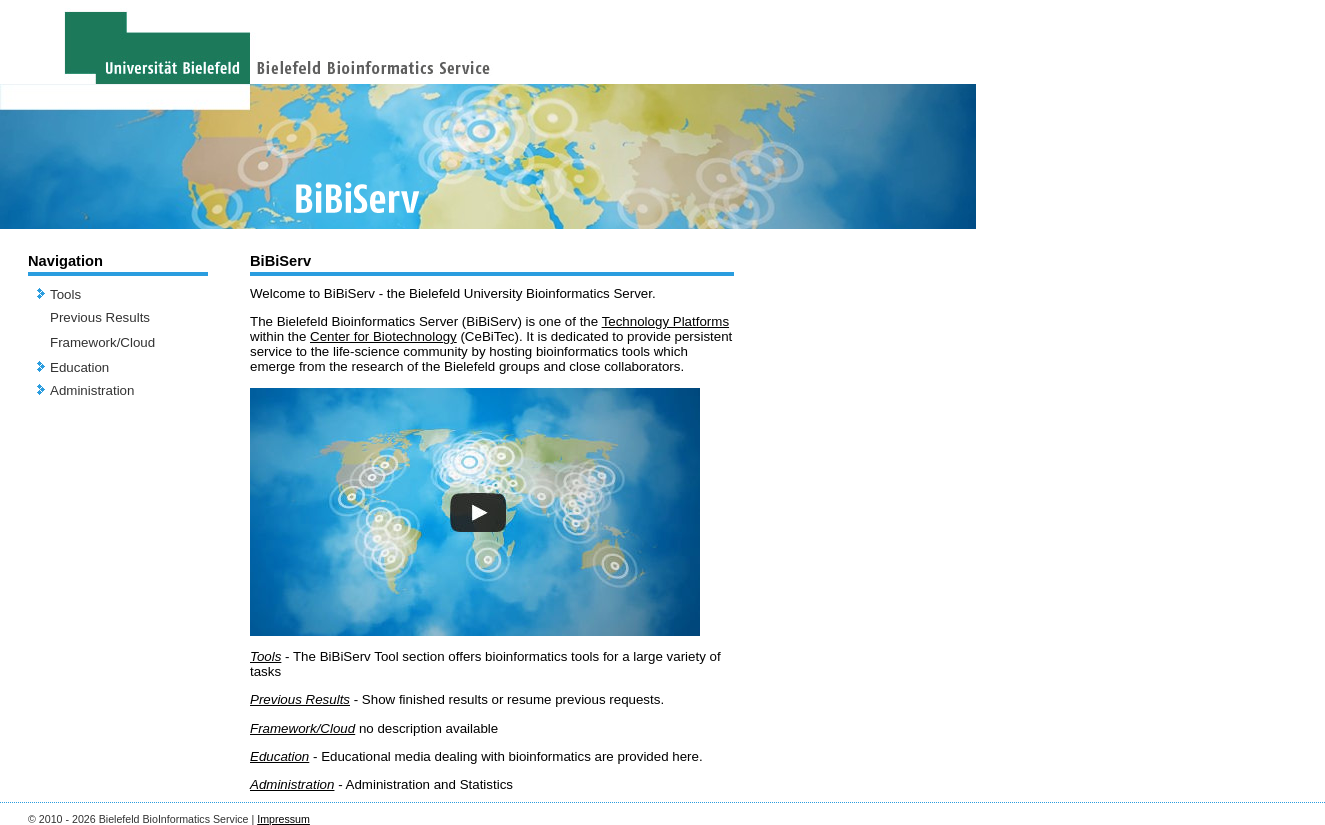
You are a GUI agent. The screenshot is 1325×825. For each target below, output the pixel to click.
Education (79, 367)
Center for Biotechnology (383, 336)
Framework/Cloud (102, 342)
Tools (65, 294)
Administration (92, 390)
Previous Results (100, 317)
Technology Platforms (665, 321)
